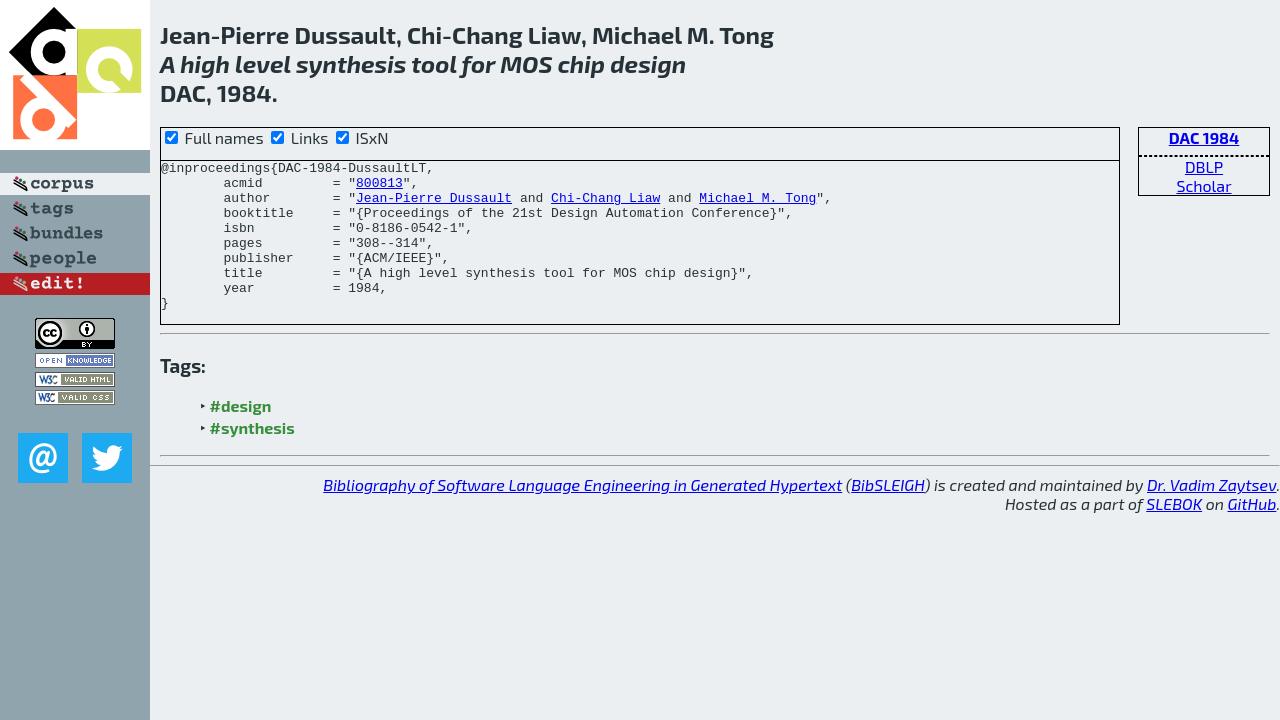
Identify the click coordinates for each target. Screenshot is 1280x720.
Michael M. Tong (757, 206)
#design (241, 435)
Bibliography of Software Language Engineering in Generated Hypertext (582, 514)
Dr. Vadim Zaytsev (1211, 514)
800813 (379, 188)
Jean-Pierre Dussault (434, 206)
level (263, 63)
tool (433, 63)
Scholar (1203, 185)
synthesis (351, 63)
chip (582, 63)
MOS (526, 63)
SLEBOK (1174, 533)
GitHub (1252, 533)
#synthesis (252, 457)
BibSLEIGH (887, 514)
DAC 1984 (1204, 137)
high (205, 63)
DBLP (1204, 166)
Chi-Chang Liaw (605, 206)
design (648, 63)
